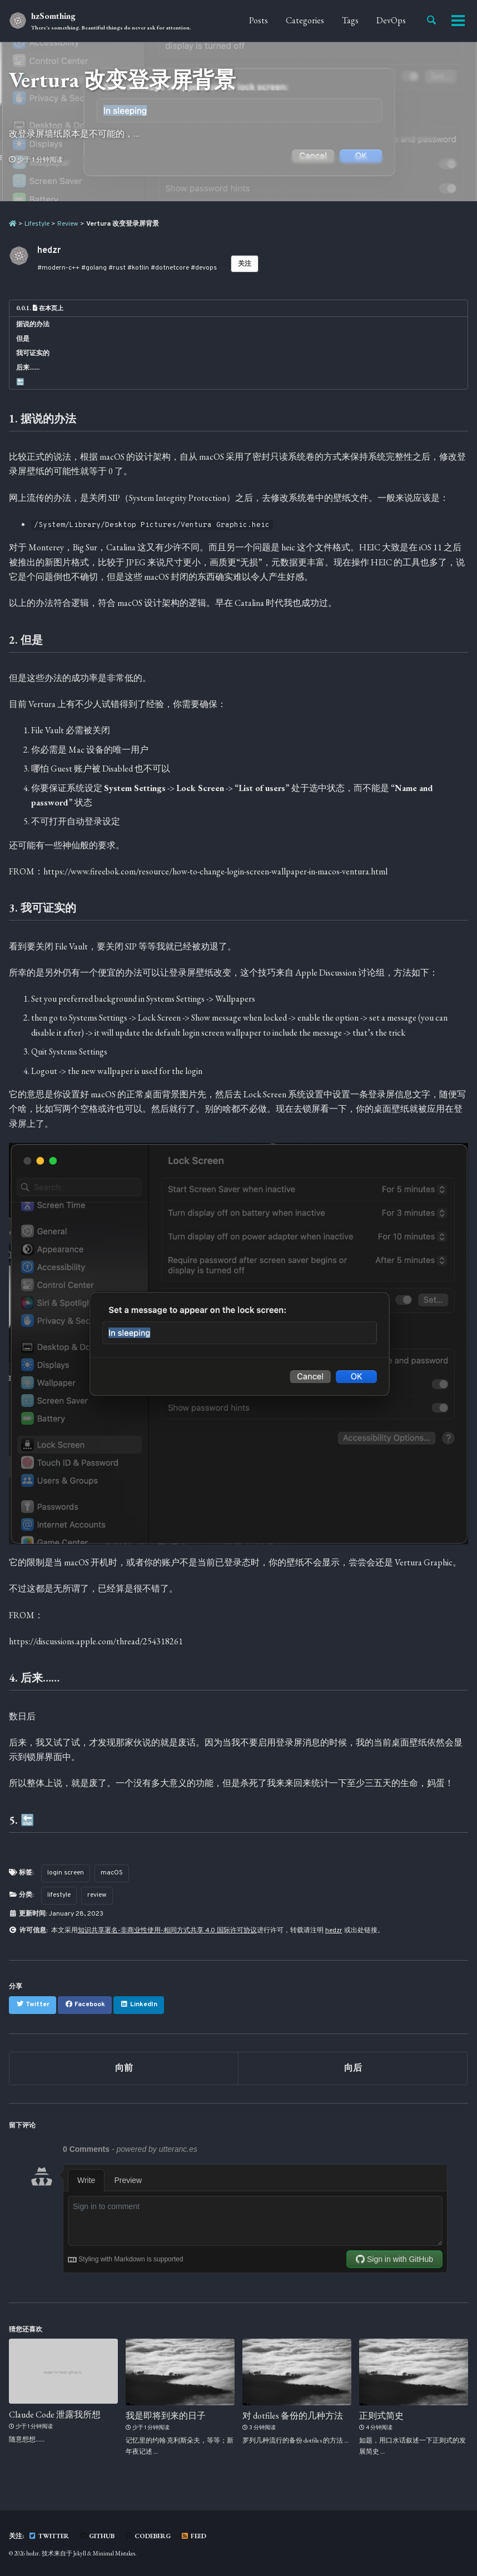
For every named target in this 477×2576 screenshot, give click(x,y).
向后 (353, 2068)
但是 (22, 338)
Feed (193, 2536)
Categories (284, 20)
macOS (112, 1872)
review (97, 1895)
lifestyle (59, 1895)
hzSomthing (111, 21)
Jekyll (79, 2553)
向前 (124, 2068)
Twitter (48, 2536)
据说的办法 (32, 324)
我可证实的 (32, 353)
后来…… (27, 367)
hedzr (333, 1930)
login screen (65, 1872)
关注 (244, 264)
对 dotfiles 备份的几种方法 (292, 2415)
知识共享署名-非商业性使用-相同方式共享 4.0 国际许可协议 (167, 1930)
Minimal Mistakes (114, 2553)
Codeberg (148, 2536)
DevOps (370, 20)
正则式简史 (381, 2415)
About (414, 20)
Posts (237, 20)
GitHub (97, 2536)
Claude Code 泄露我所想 (55, 2414)
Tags (329, 20)
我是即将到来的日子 (166, 2415)
